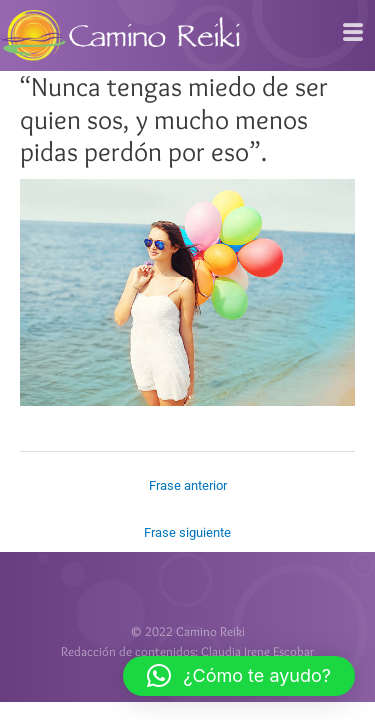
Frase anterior (188, 485)
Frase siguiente (187, 532)
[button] (239, 676)
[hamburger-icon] (352, 33)
